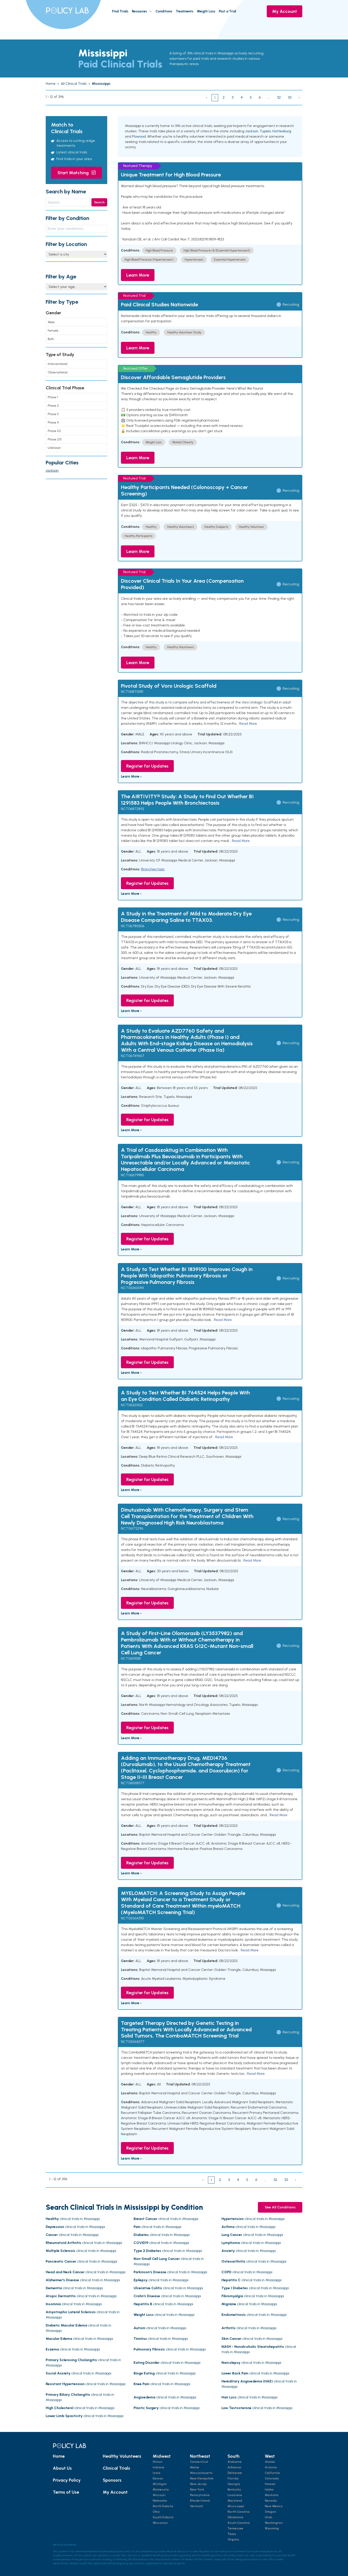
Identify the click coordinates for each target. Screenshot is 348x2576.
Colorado (272, 2478)
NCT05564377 (132, 2041)
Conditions (164, 11)
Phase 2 (53, 406)
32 (279, 97)
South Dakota (163, 2517)
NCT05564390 (132, 1918)
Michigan (160, 2484)
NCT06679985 (132, 1175)
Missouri (159, 2495)
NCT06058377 (132, 1783)
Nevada (271, 2501)
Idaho (269, 2489)
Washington (274, 2523)
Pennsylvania (200, 2495)
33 (289, 97)
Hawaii (270, 2484)
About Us (62, 2468)
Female (53, 331)
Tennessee (235, 2528)
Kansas (158, 2478)
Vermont (196, 2506)
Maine (194, 2467)
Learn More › (131, 776)
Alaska (270, 2462)
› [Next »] (299, 97)
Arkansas (234, 2467)
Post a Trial (227, 11)
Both (51, 339)
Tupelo (265, 131)
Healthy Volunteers (122, 2456)
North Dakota (163, 2506)
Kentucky (234, 2489)
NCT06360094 (132, 1288)
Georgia (233, 2484)
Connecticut (199, 2462)
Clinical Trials (116, 2468)
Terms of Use (66, 2492)
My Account (284, 11)
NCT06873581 (132, 691)
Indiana (158, 2467)
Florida (233, 2478)
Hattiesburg (281, 131)
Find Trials (120, 11)
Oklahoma (235, 2517)
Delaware (234, 2473)
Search (99, 202)
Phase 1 (53, 397)
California (272, 2473)
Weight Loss (206, 11)
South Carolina (238, 2523)
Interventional (57, 364)
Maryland (234, 2501)
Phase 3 (53, 414)
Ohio (156, 2512)
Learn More (137, 275)
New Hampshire (202, 2478)
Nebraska (160, 2501)
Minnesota (161, 2489)
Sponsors (112, 2480)
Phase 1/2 (54, 431)
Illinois (157, 2462)
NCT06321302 (132, 1405)
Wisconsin (160, 2523)
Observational (57, 372)
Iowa (156, 2473)
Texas (231, 2534)
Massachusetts (201, 2473)
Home (59, 2456)
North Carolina (238, 2512)
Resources (142, 11)
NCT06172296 (132, 1528)
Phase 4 (53, 422)
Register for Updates (147, 766)
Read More (248, 723)
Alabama (234, 2462)
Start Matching (76, 172)
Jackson (52, 470)
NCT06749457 (132, 1056)
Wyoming (272, 2528)
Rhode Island (200, 2501)
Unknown (54, 448)
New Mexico (274, 2506)
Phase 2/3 (54, 439)
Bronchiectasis (152, 869)
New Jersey (198, 2484)
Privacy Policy (67, 2480)
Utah (268, 2517)
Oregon (270, 2512)
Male (51, 322)
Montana (271, 2495)
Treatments (184, 11)
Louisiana (234, 2495)
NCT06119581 (131, 1658)
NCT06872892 (132, 809)
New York (197, 2489)
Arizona (271, 2467)
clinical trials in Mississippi (73, 2219)
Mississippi (235, 2506)
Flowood (139, 136)
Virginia (233, 2539)
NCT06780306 (132, 926)
